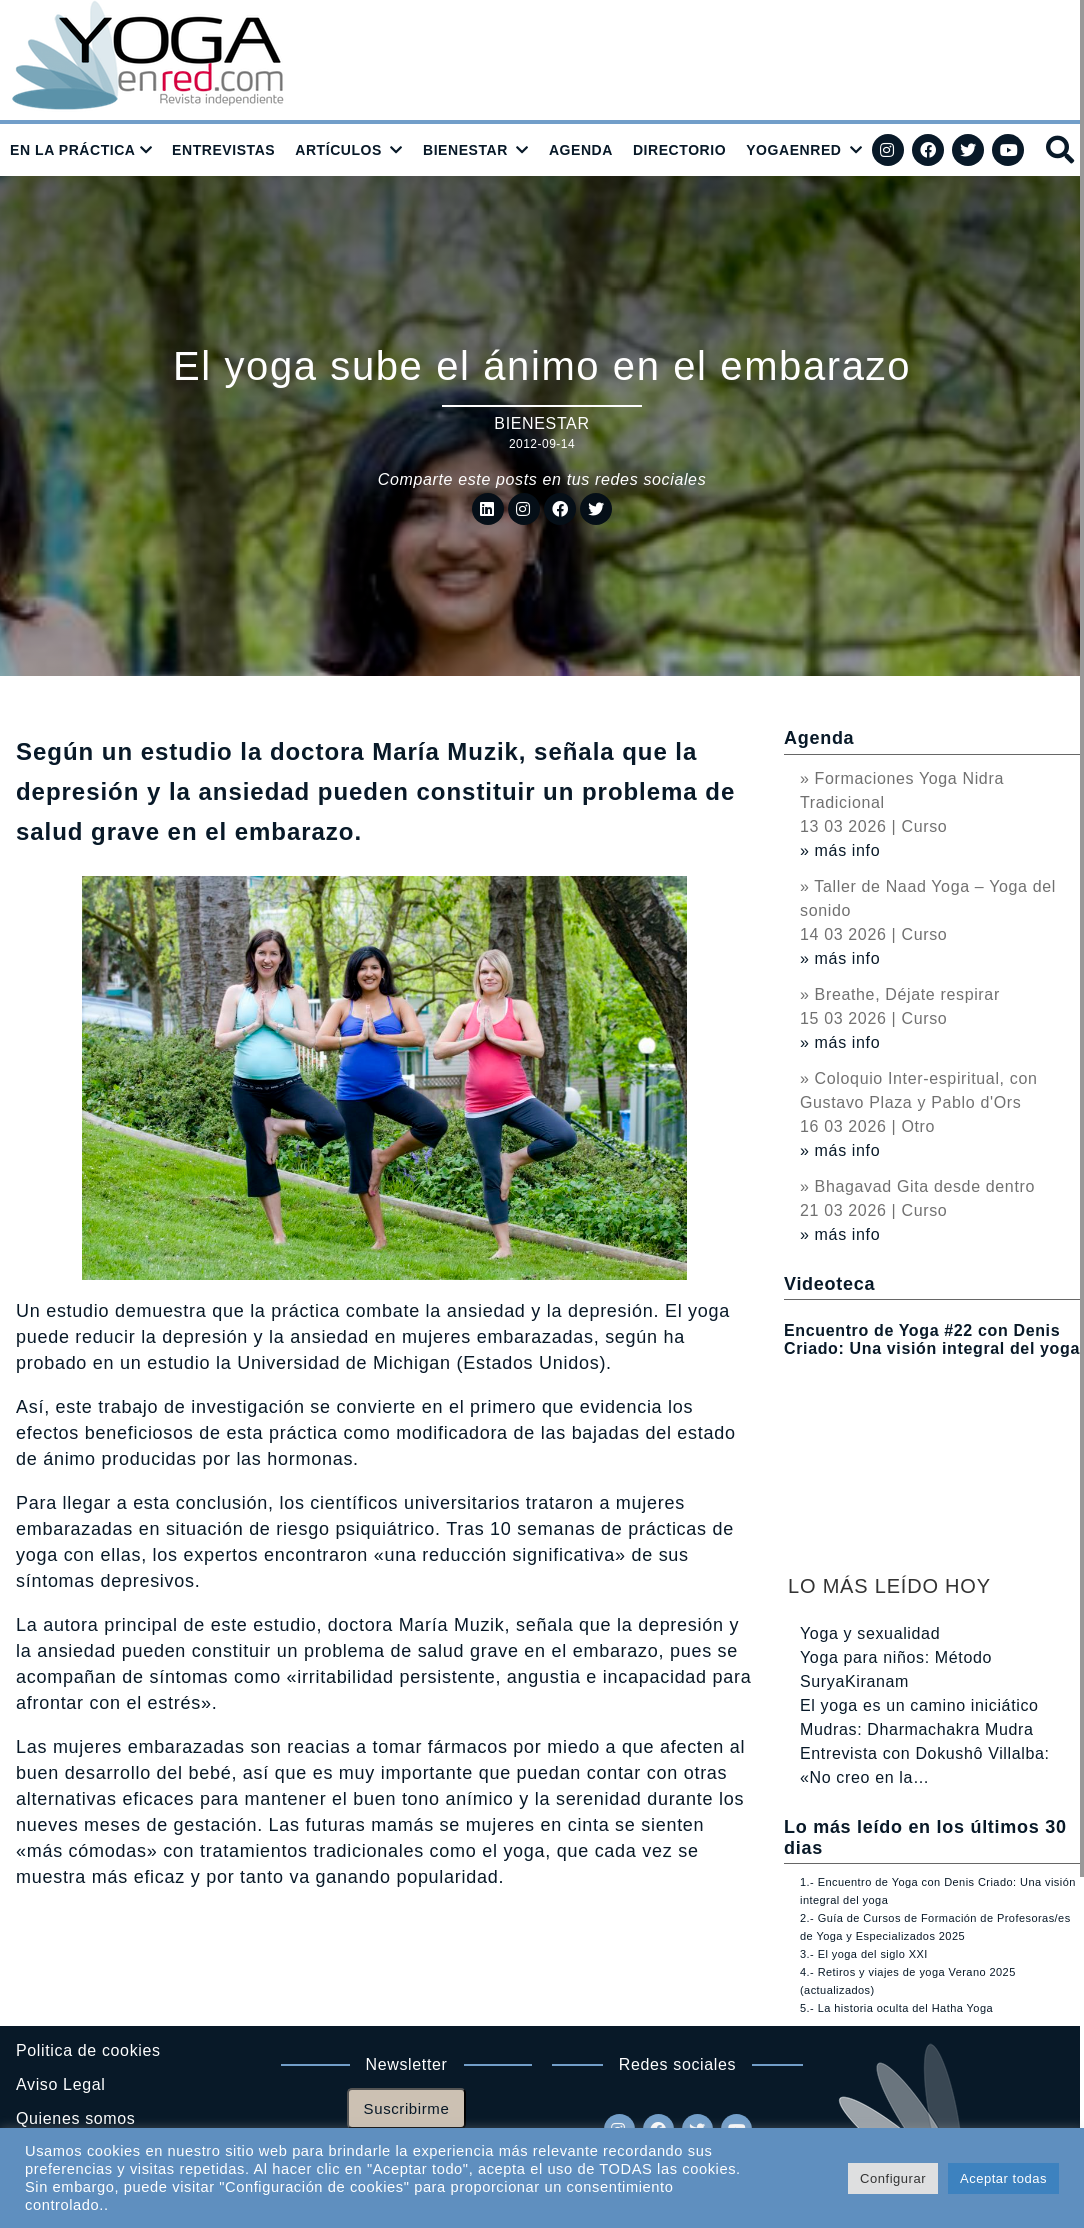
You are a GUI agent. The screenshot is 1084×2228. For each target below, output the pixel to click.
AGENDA (581, 150)
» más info (840, 850)
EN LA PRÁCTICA (73, 150)
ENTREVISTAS (223, 150)
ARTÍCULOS (338, 150)
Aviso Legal (60, 2084)
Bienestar (541, 423)
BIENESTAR (465, 150)
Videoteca (829, 1284)
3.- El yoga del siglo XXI (864, 1954)
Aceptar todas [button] (1003, 2178)
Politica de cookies (88, 2050)
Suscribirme (407, 2108)
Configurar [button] (893, 2178)
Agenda (819, 738)
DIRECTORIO (679, 150)
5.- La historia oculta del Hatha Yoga (896, 2008)
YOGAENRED (793, 150)
